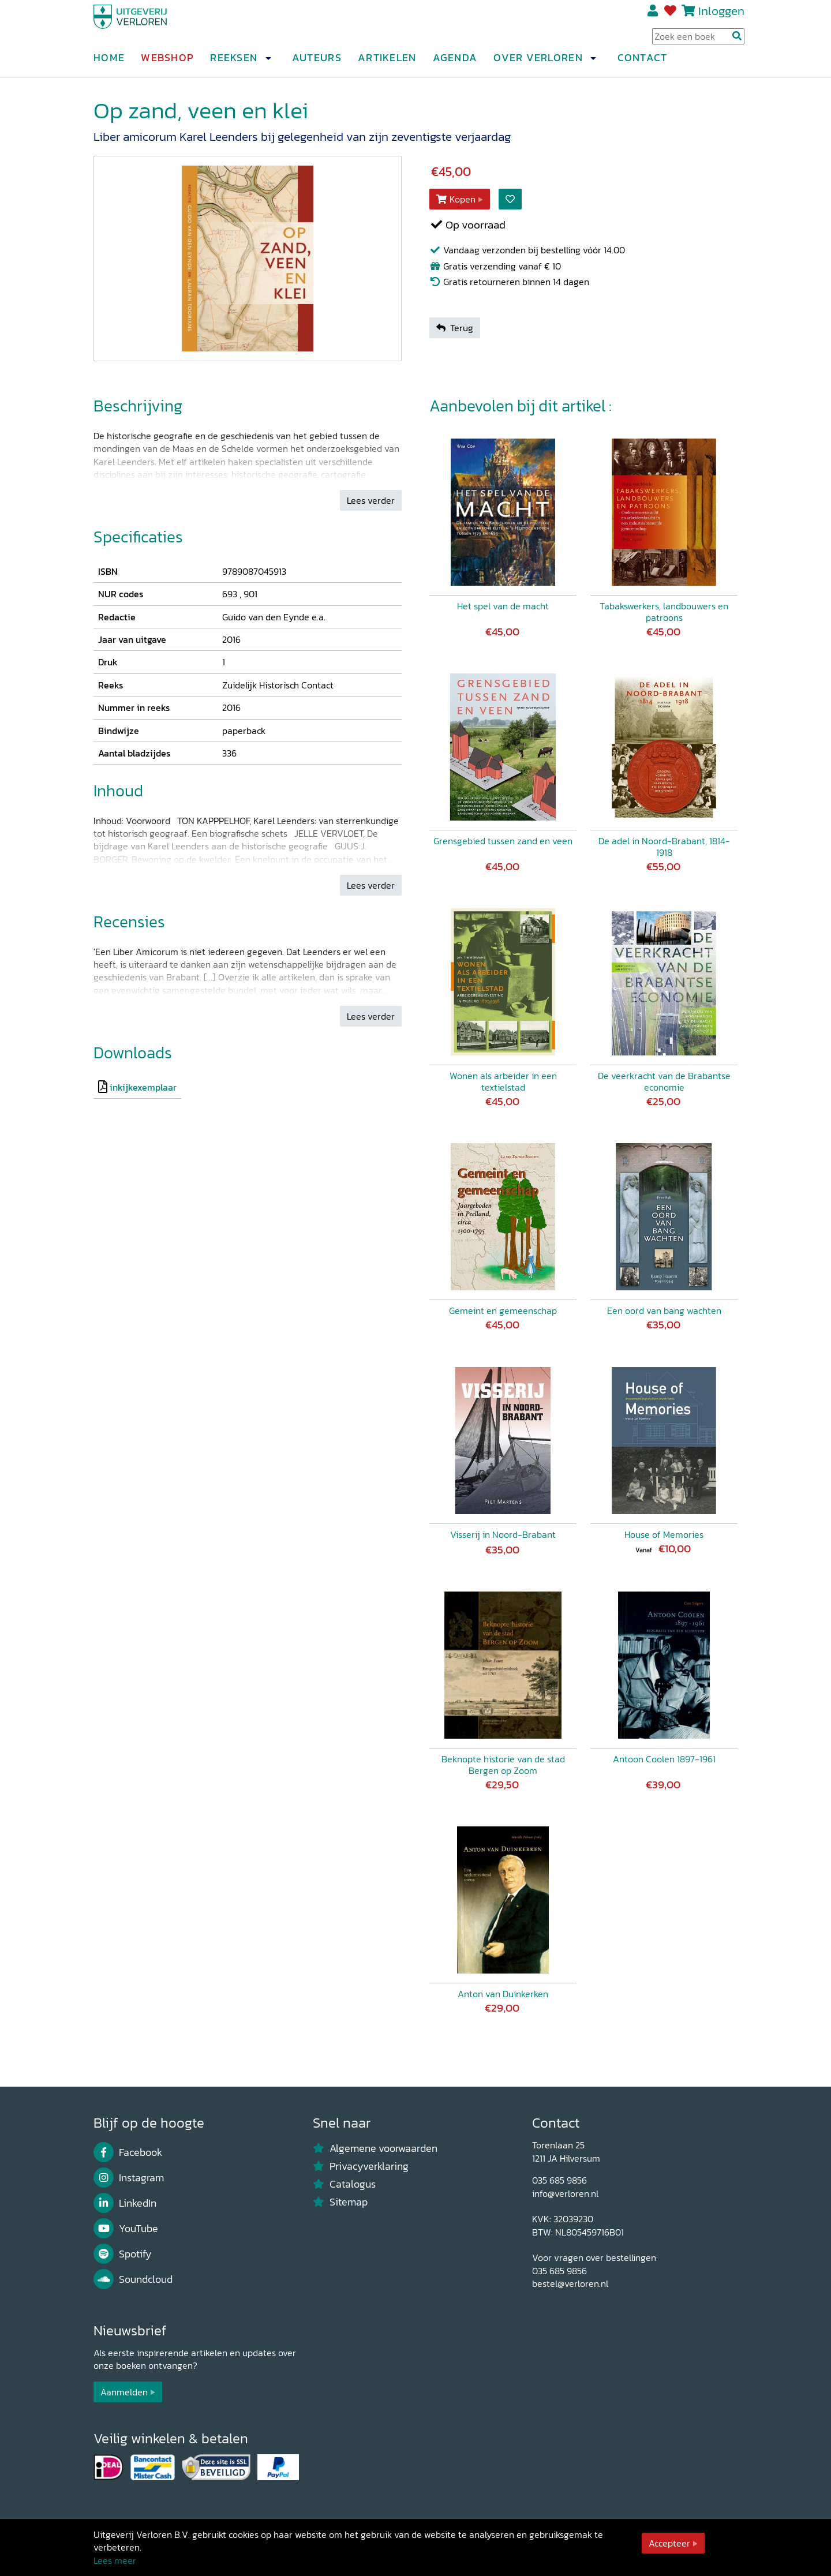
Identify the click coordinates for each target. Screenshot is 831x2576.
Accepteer (669, 2543)
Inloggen (721, 15)
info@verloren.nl (565, 2193)
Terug (454, 328)
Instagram (128, 2177)
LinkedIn (124, 2203)
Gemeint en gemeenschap (503, 1310)
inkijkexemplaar (143, 1087)
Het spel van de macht (503, 606)
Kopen (456, 199)
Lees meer (114, 2560)
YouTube (125, 2228)
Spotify (122, 2254)
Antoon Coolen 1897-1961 (664, 1759)
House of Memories (663, 1534)
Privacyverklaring (361, 2166)
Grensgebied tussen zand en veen (502, 841)
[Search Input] (698, 41)
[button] (267, 62)
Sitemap (340, 2202)
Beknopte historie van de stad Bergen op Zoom (503, 1764)
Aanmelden (124, 2392)
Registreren (653, 15)
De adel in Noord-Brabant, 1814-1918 (664, 846)
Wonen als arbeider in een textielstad (503, 1081)
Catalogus (344, 2184)
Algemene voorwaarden (375, 2148)
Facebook (127, 2152)
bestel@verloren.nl (570, 2283)
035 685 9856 (559, 2180)
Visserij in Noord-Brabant (503, 1534)
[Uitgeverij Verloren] (148, 26)
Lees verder (371, 500)
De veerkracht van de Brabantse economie (664, 1081)
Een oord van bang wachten (664, 1310)
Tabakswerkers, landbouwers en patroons (664, 611)
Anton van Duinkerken (503, 1994)
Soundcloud (133, 2279)
